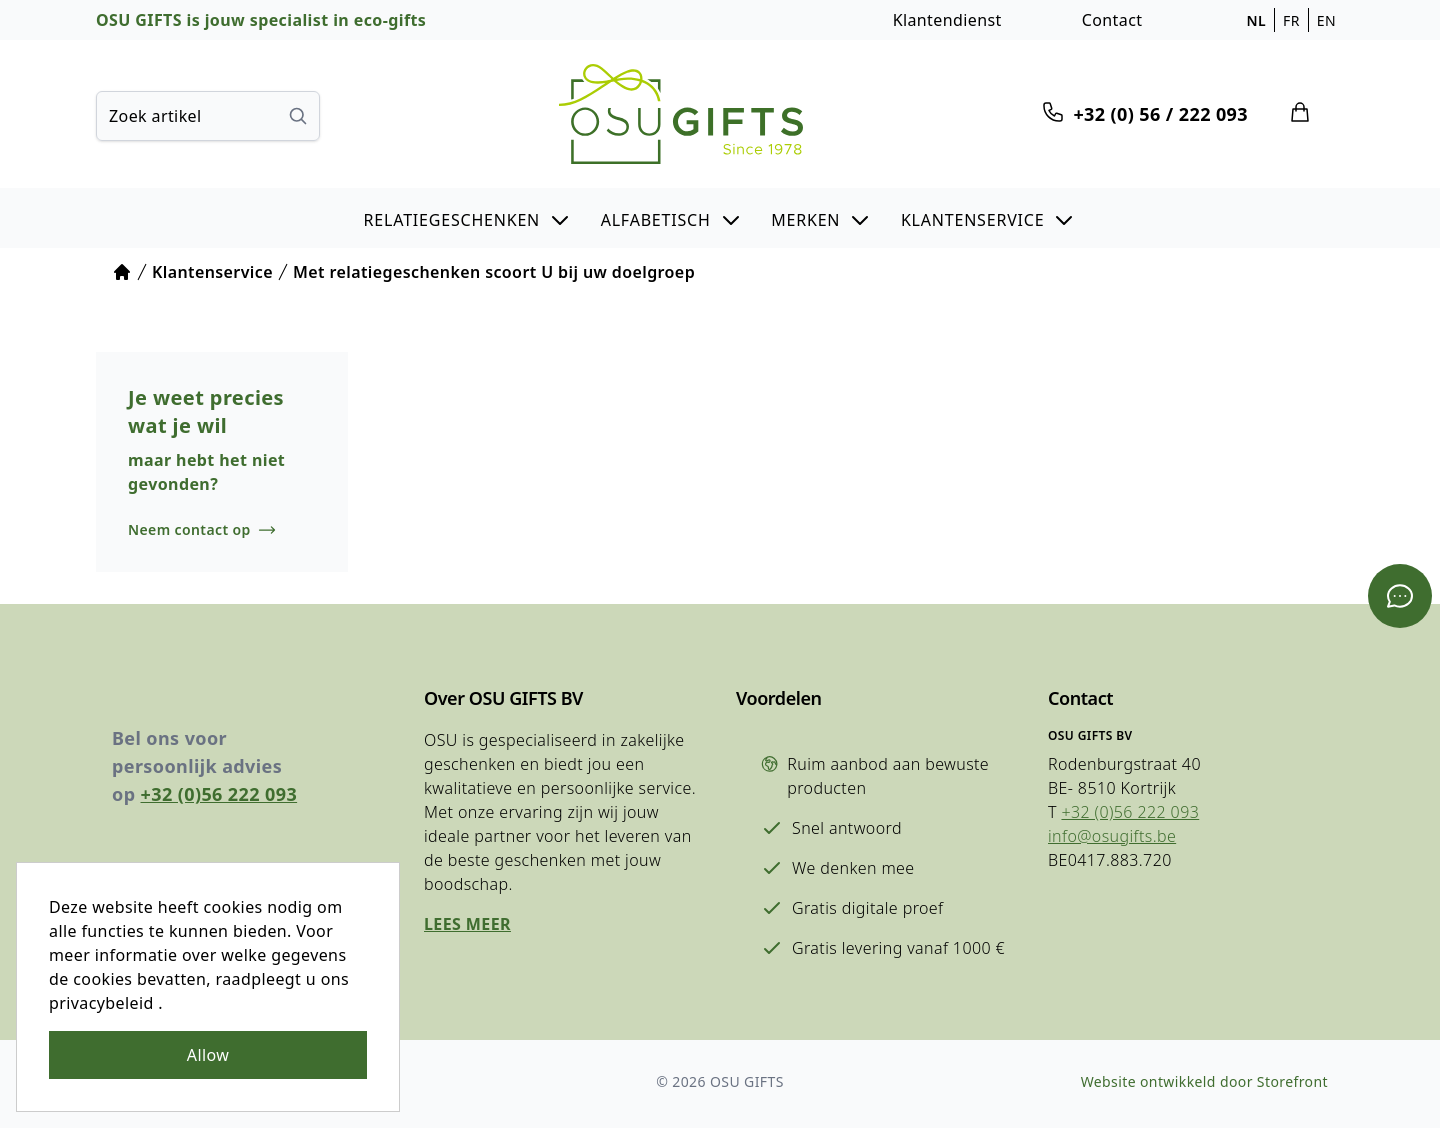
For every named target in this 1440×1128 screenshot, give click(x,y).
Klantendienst (947, 20)
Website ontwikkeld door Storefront (1204, 1081)
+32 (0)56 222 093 (219, 794)
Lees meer (467, 924)
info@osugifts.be (1112, 836)
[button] (468, 218)
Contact (1112, 20)
